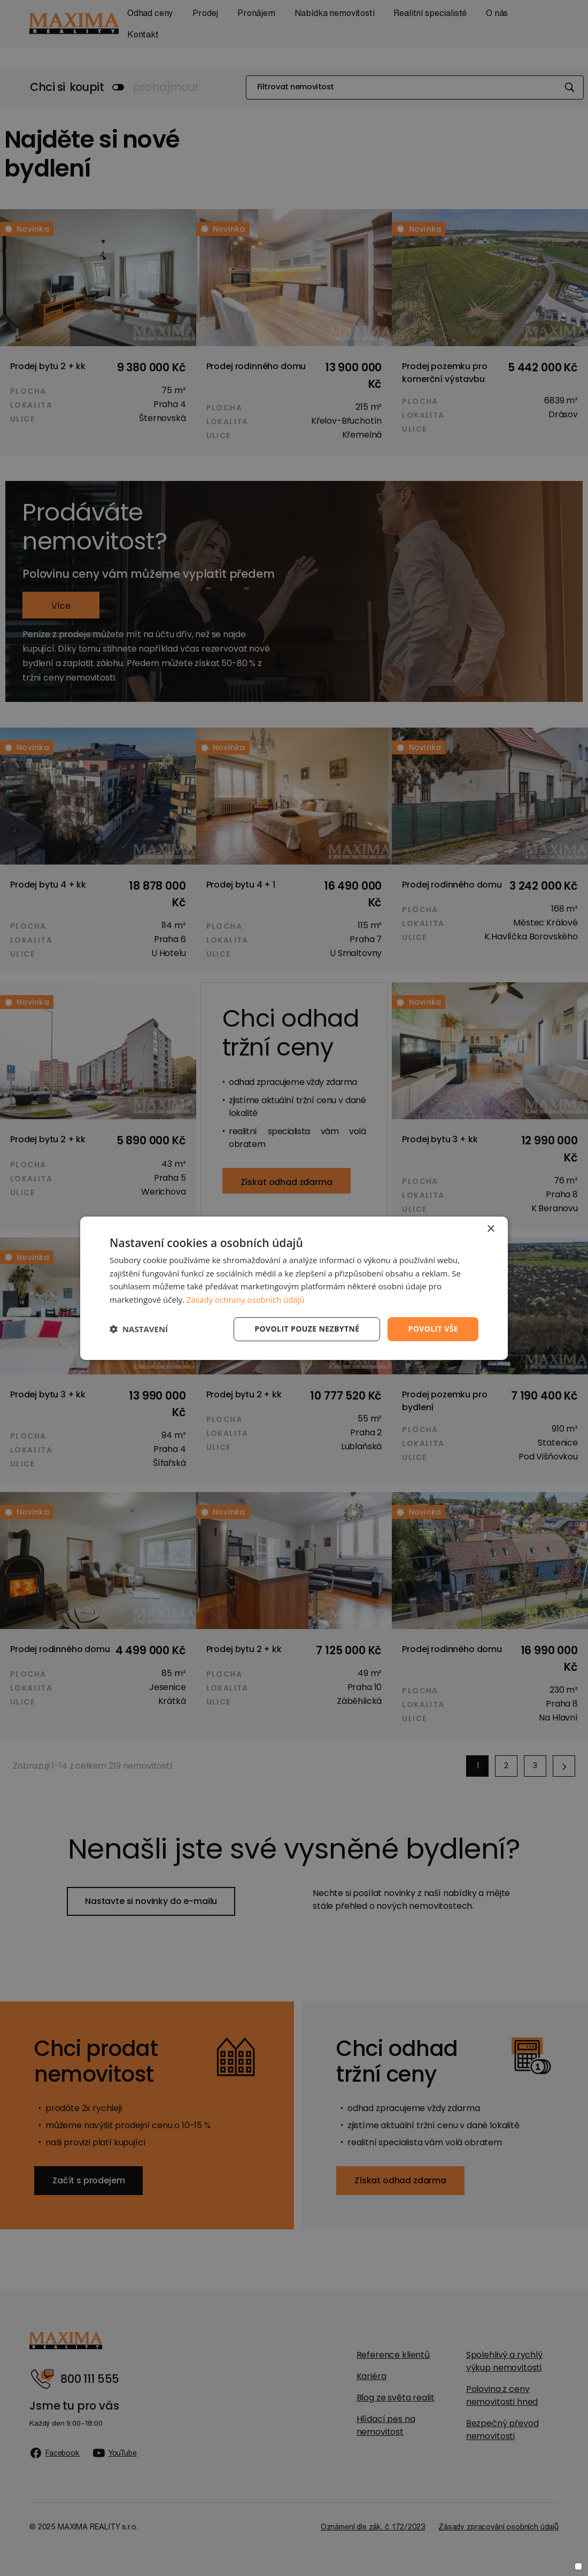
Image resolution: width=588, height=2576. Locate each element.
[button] (139, 1329)
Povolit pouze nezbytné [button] (306, 1329)
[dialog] (294, 1287)
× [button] (490, 1229)
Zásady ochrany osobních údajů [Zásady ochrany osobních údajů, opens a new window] (246, 1299)
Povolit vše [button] (433, 1329)
